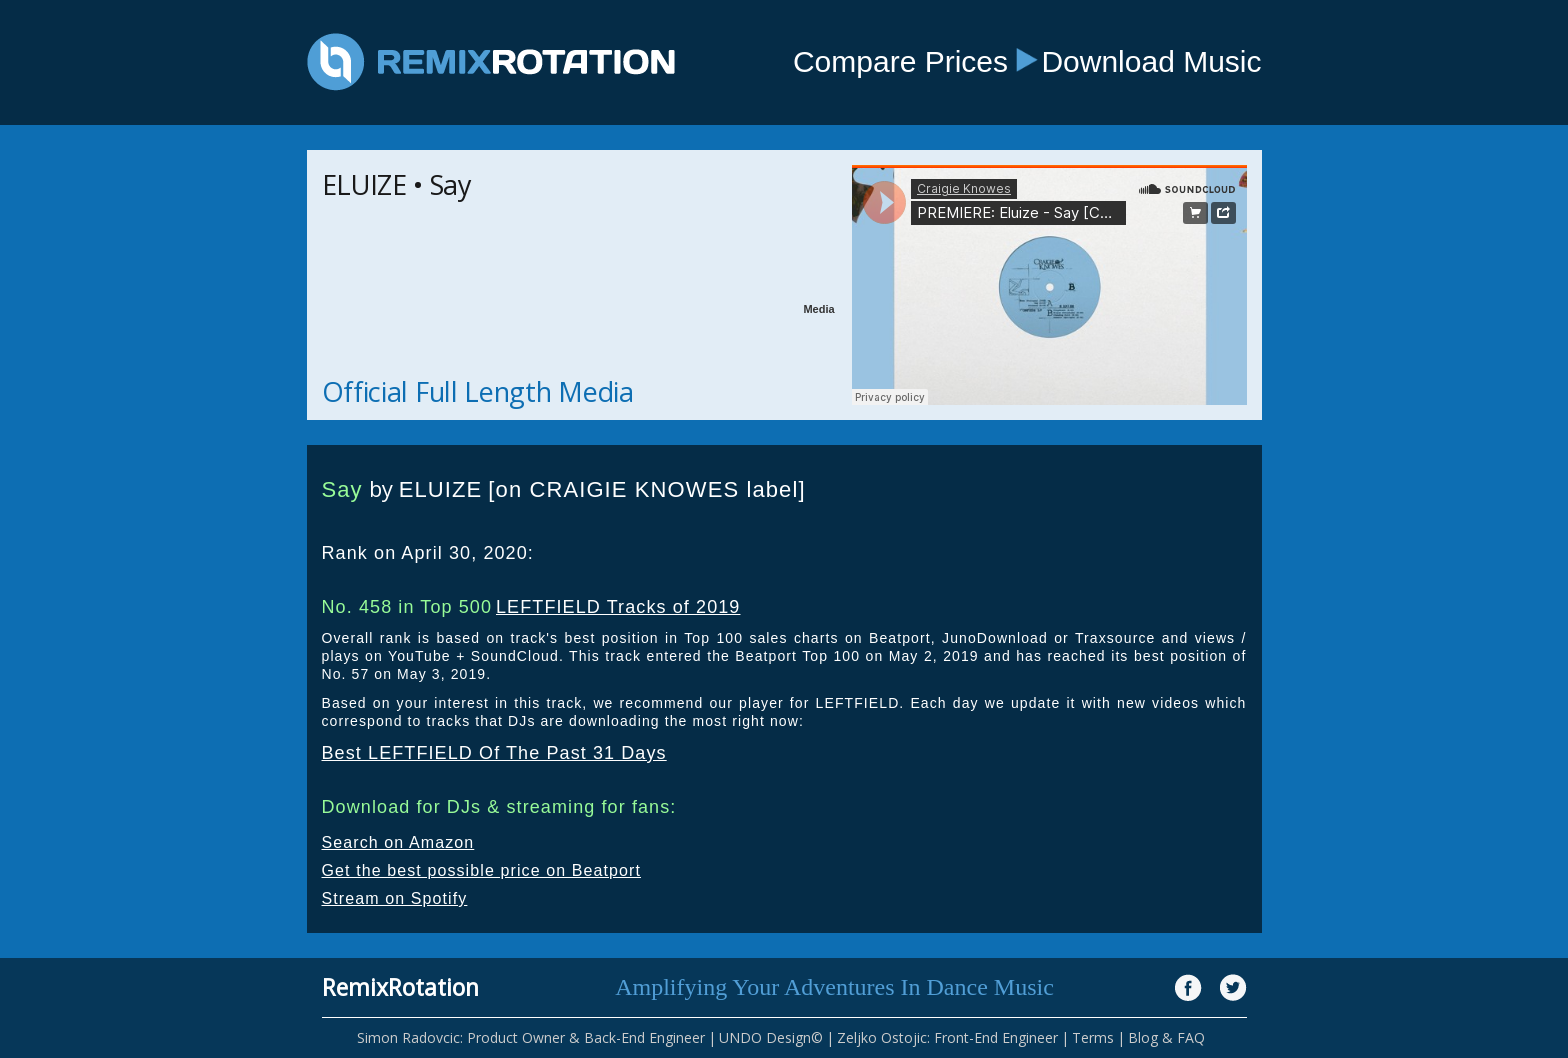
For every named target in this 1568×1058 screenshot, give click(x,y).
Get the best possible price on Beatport (482, 870)
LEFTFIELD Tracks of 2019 (618, 607)
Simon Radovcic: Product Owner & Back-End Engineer (531, 1037)
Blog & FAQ (1166, 1037)
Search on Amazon (398, 842)
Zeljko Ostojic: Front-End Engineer (947, 1037)
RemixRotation (400, 987)
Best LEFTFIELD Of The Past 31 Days (494, 753)
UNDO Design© (771, 1037)
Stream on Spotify (395, 898)
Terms (1093, 1037)
